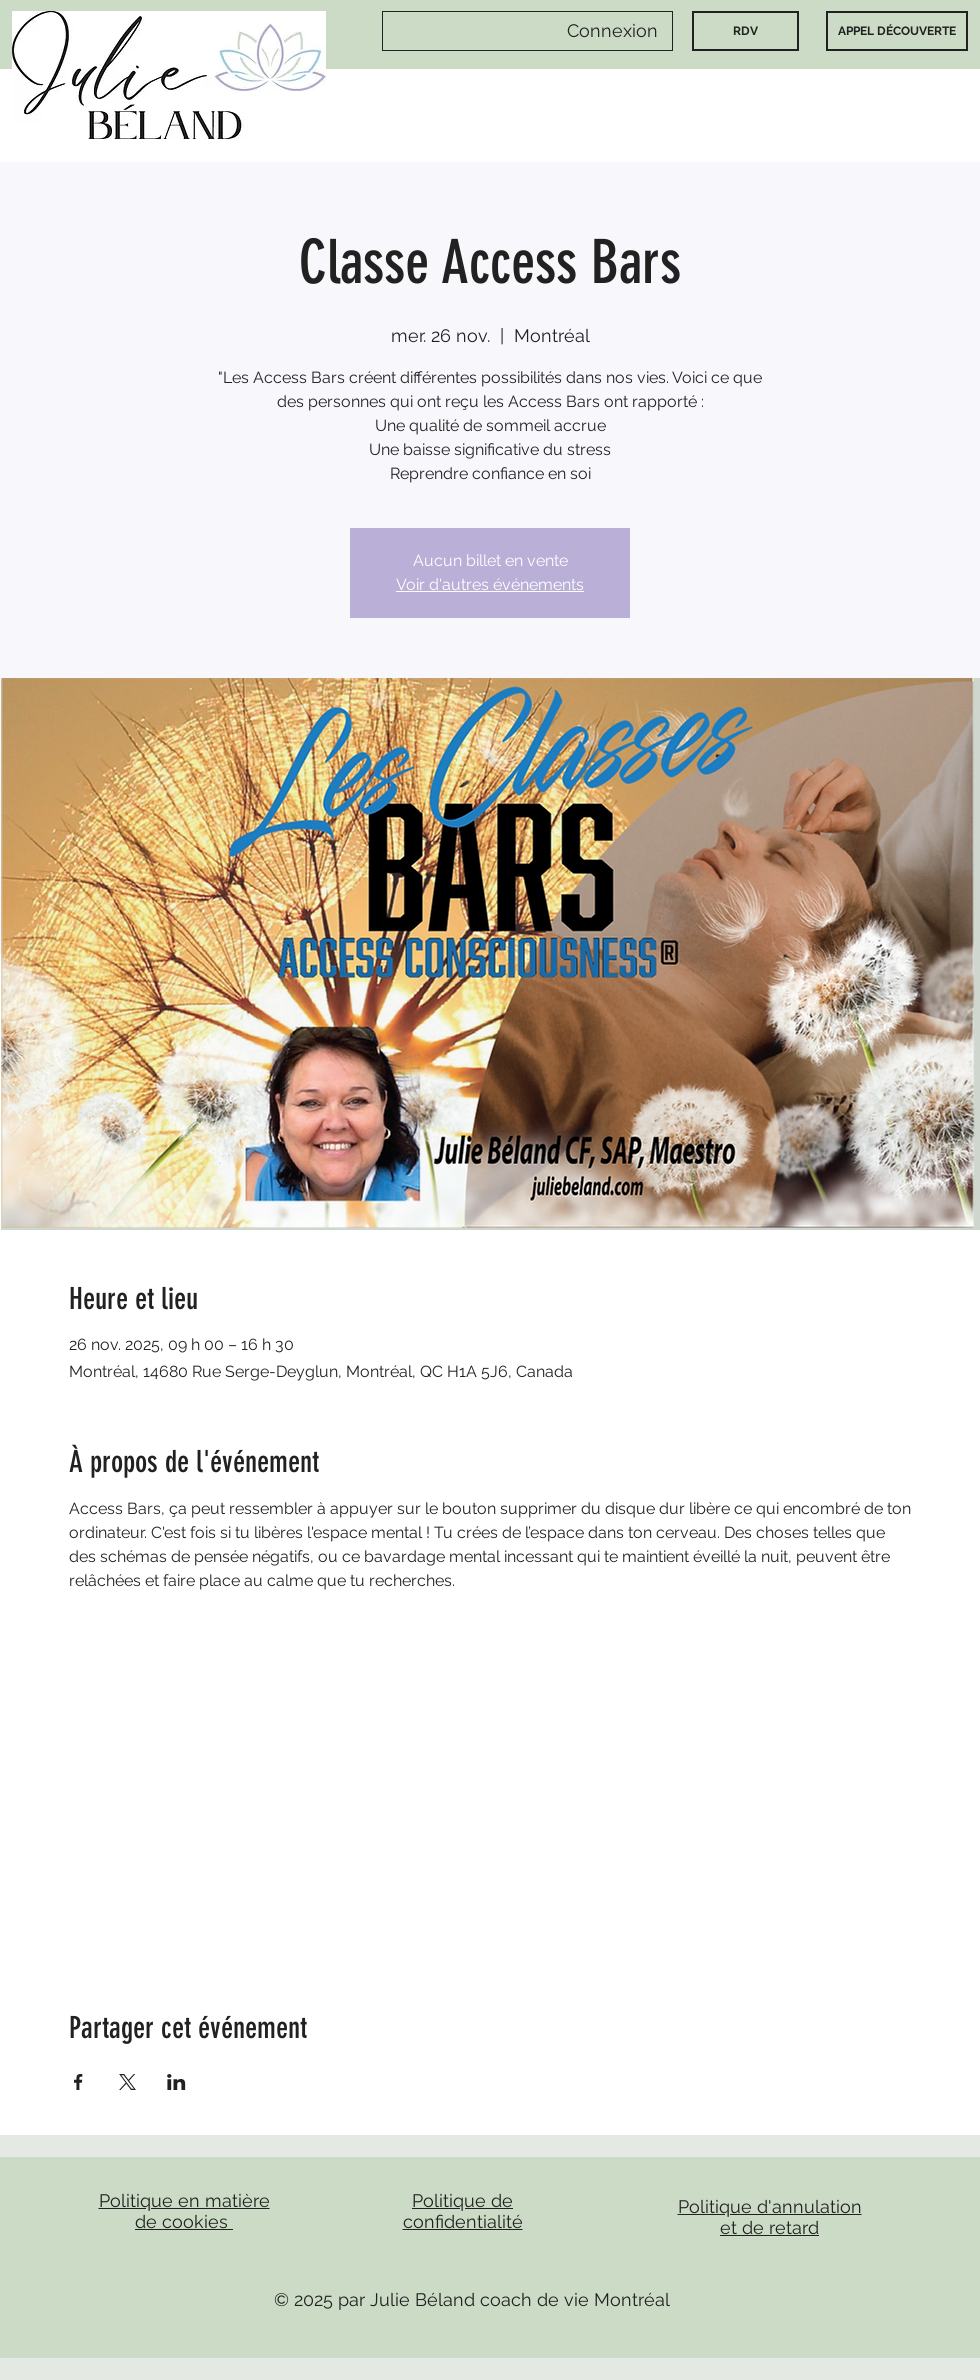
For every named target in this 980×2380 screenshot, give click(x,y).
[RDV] (745, 31)
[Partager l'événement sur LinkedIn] (176, 2082)
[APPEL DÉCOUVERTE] (897, 31)
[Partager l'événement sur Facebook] (78, 2082)
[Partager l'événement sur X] (127, 2082)
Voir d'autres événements (490, 584)
